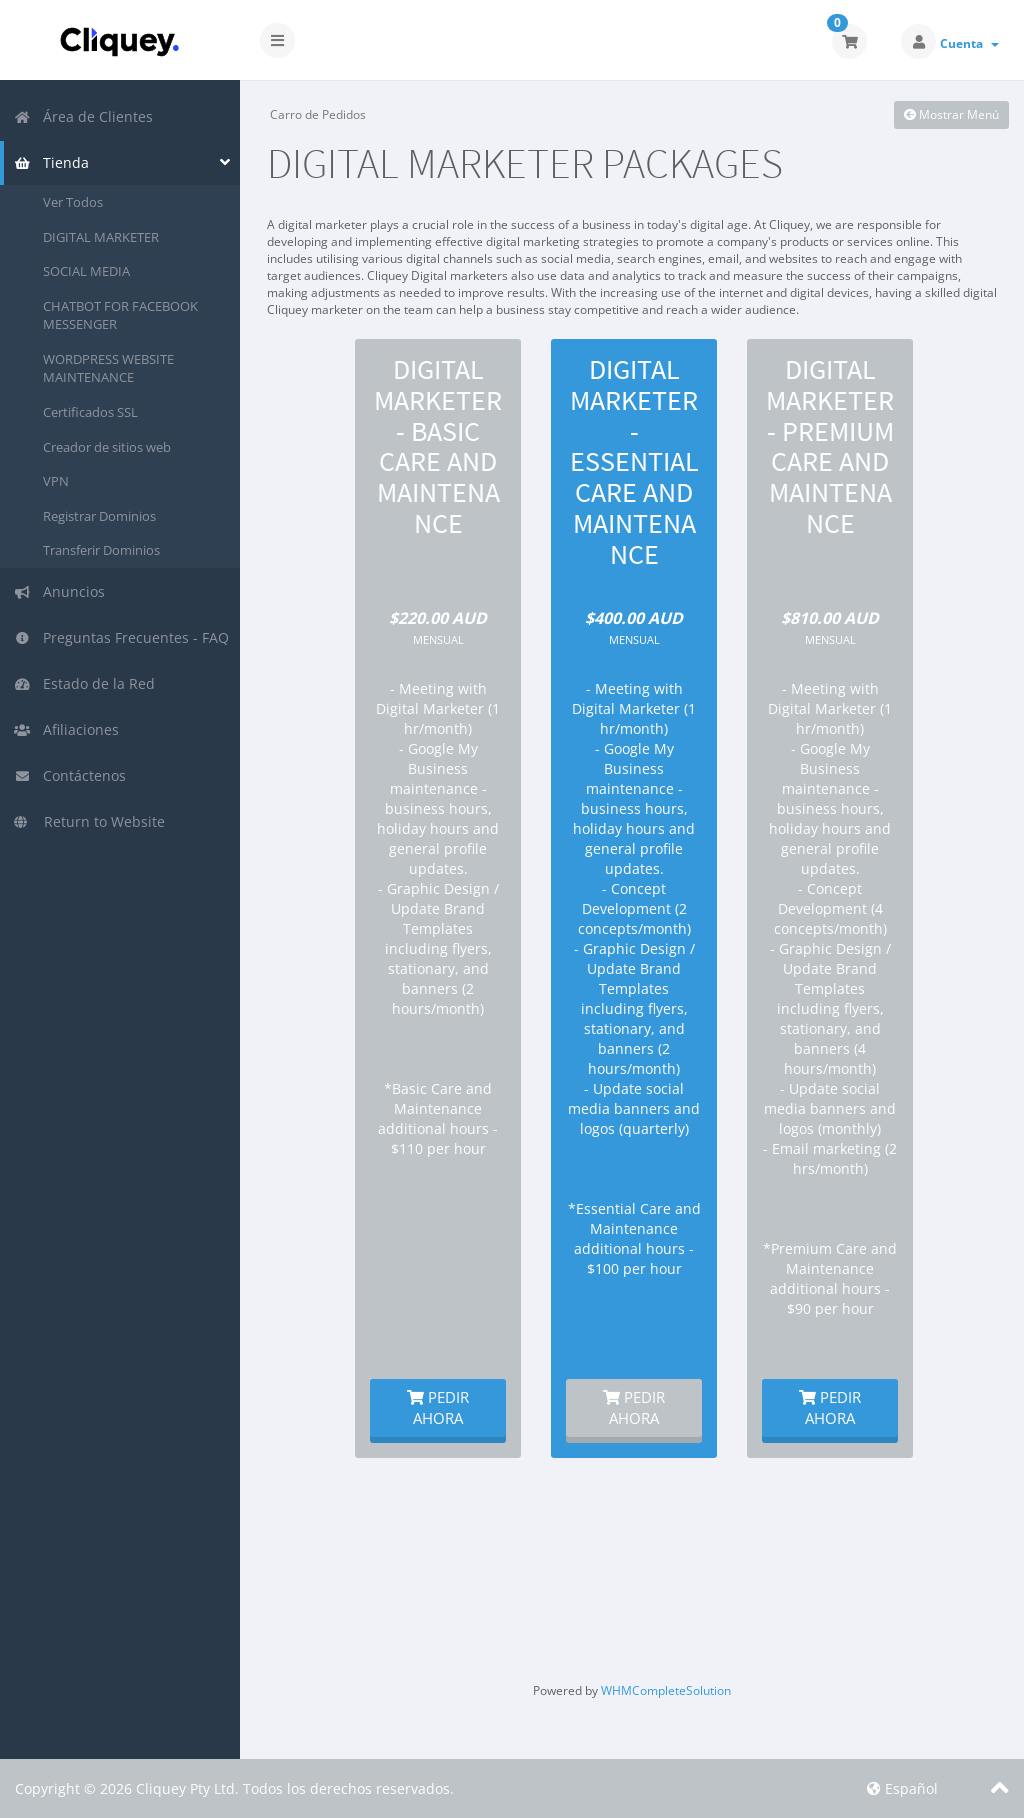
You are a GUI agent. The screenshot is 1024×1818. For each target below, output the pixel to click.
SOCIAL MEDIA (86, 271)
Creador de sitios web (107, 447)
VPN (56, 481)
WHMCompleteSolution (666, 1690)
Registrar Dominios (99, 516)
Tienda (51, 162)
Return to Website (89, 821)
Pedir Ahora (438, 1407)
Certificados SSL (90, 412)
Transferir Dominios (101, 550)
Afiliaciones (66, 729)
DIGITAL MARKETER (101, 237)
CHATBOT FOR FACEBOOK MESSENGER (120, 315)
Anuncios (59, 591)
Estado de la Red (84, 683)
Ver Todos (73, 202)
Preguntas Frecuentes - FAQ (121, 637)
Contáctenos (70, 775)
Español (902, 1788)
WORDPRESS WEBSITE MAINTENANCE (108, 368)
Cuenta (969, 43)
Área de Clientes (83, 116)
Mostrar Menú (951, 114)
